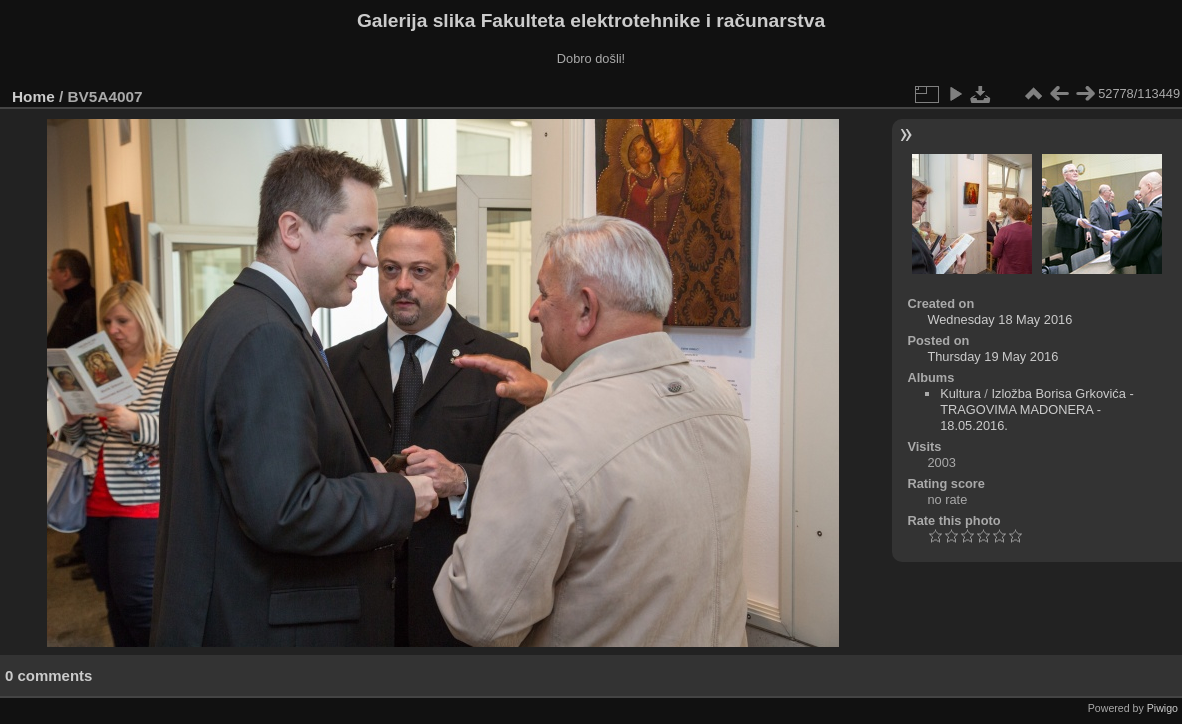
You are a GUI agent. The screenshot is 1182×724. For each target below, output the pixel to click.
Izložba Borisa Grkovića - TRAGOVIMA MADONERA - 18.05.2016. (1036, 409)
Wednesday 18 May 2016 (999, 319)
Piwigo (1162, 708)
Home (33, 96)
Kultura (960, 393)
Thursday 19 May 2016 (992, 356)
